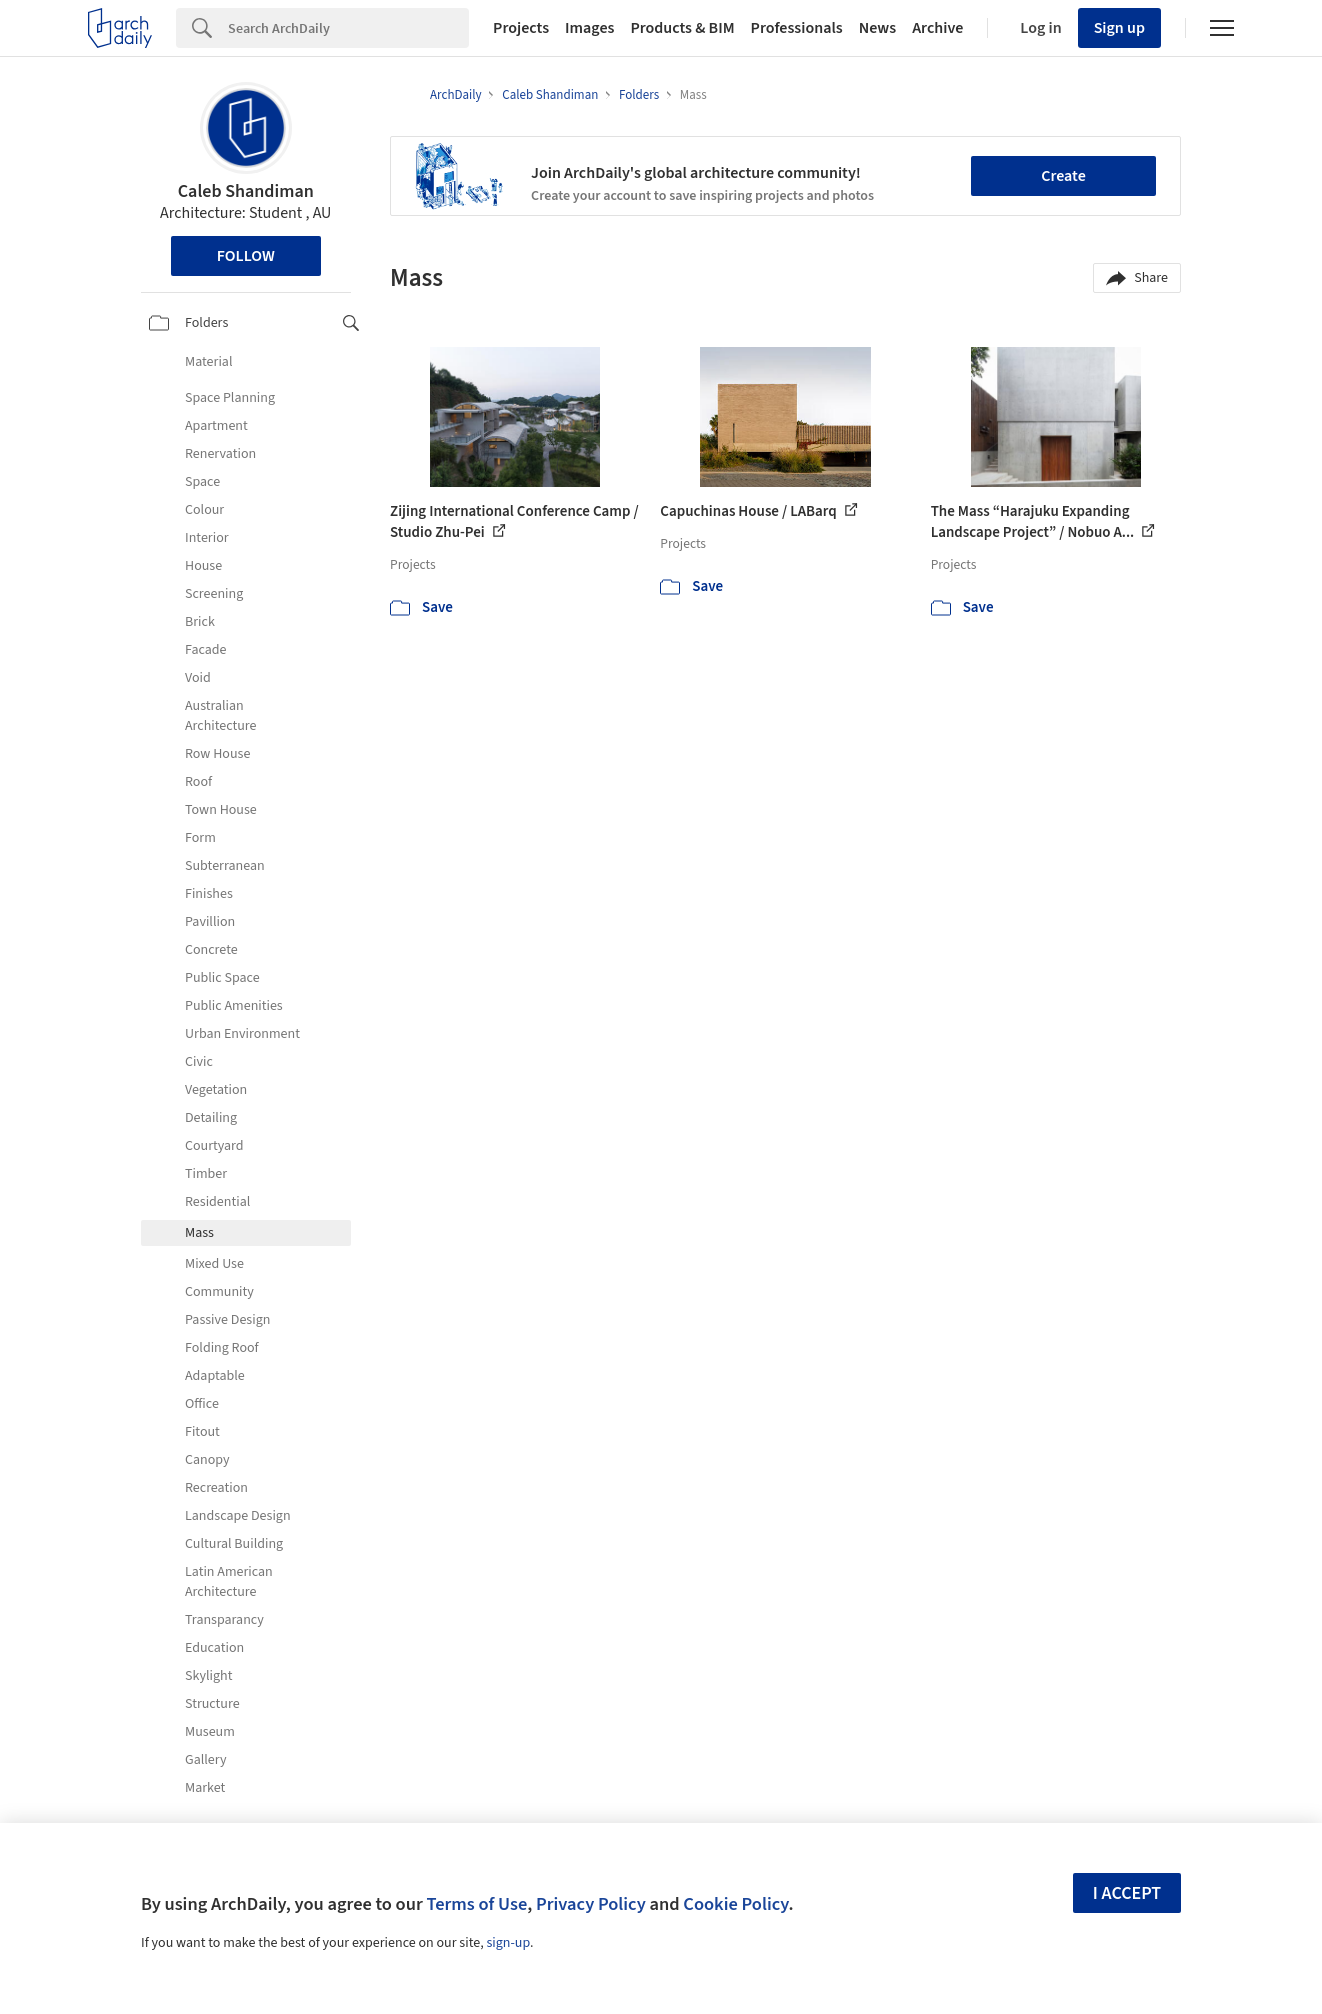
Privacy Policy (591, 1904)
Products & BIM (682, 28)
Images (589, 28)
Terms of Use (476, 1904)
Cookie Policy (735, 1904)
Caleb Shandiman (246, 191)
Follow (246, 256)
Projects (521, 28)
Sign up (1119, 28)
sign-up (508, 1943)
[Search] (348, 28)
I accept (1127, 1893)
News (877, 28)
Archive (937, 28)
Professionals (797, 28)
